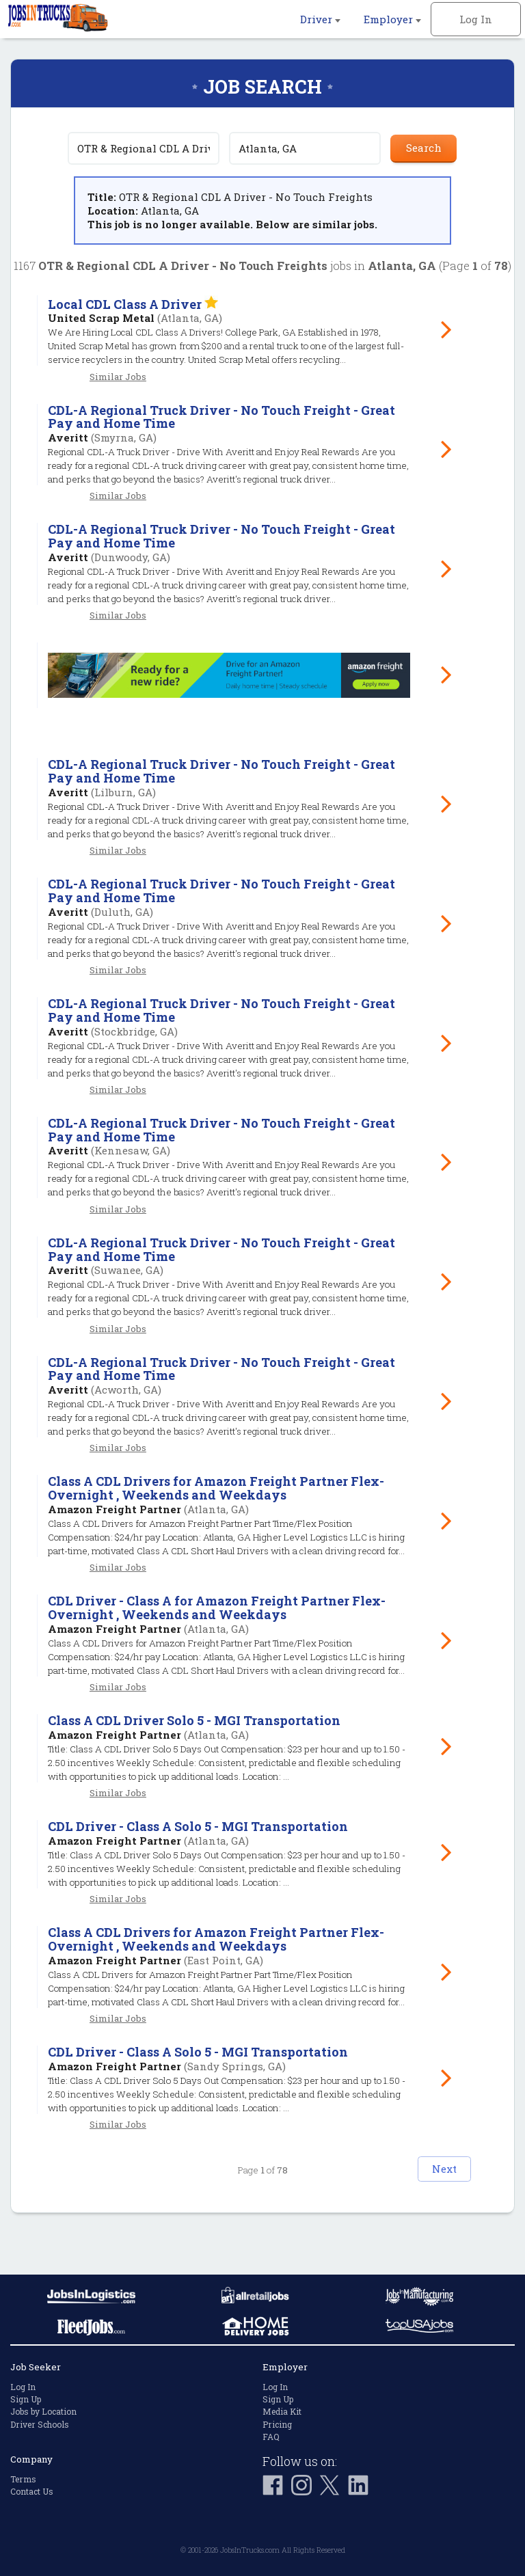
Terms (23, 2478)
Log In (475, 19)
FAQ (271, 2436)
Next (423, 2209)
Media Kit (281, 2411)
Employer (392, 19)
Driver (320, 19)
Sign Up (25, 2399)
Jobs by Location (43, 2411)
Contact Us (31, 2491)
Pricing (277, 2424)
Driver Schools (39, 2424)
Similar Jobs (118, 376)
